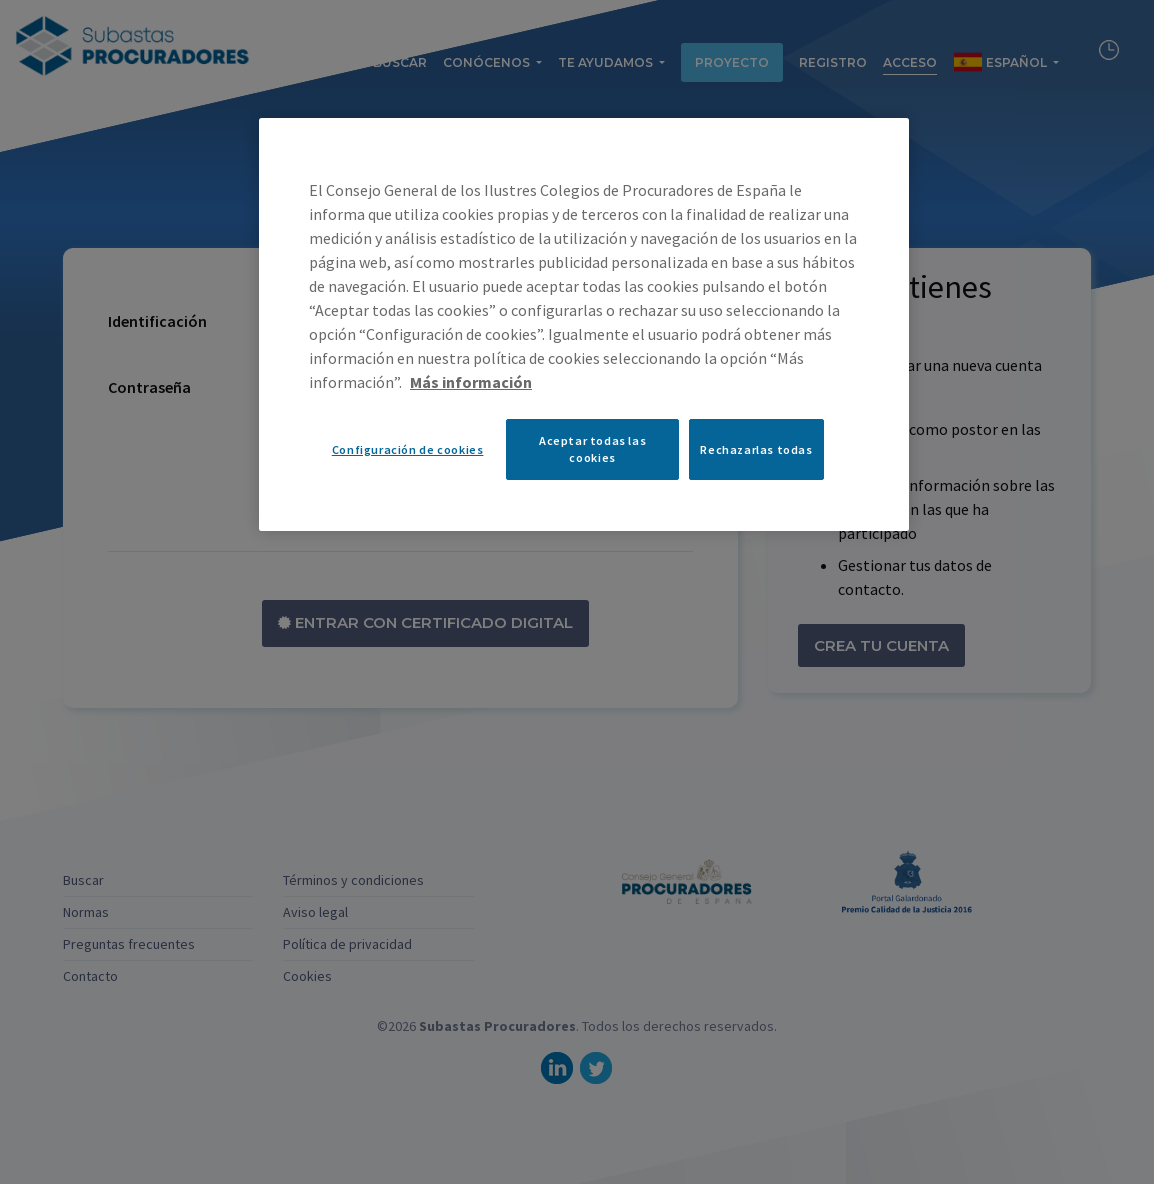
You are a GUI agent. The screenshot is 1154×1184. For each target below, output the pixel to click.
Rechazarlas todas (756, 449)
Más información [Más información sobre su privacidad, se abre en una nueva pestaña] (471, 382)
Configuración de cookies (408, 449)
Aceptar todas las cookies (592, 449)
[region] (584, 324)
